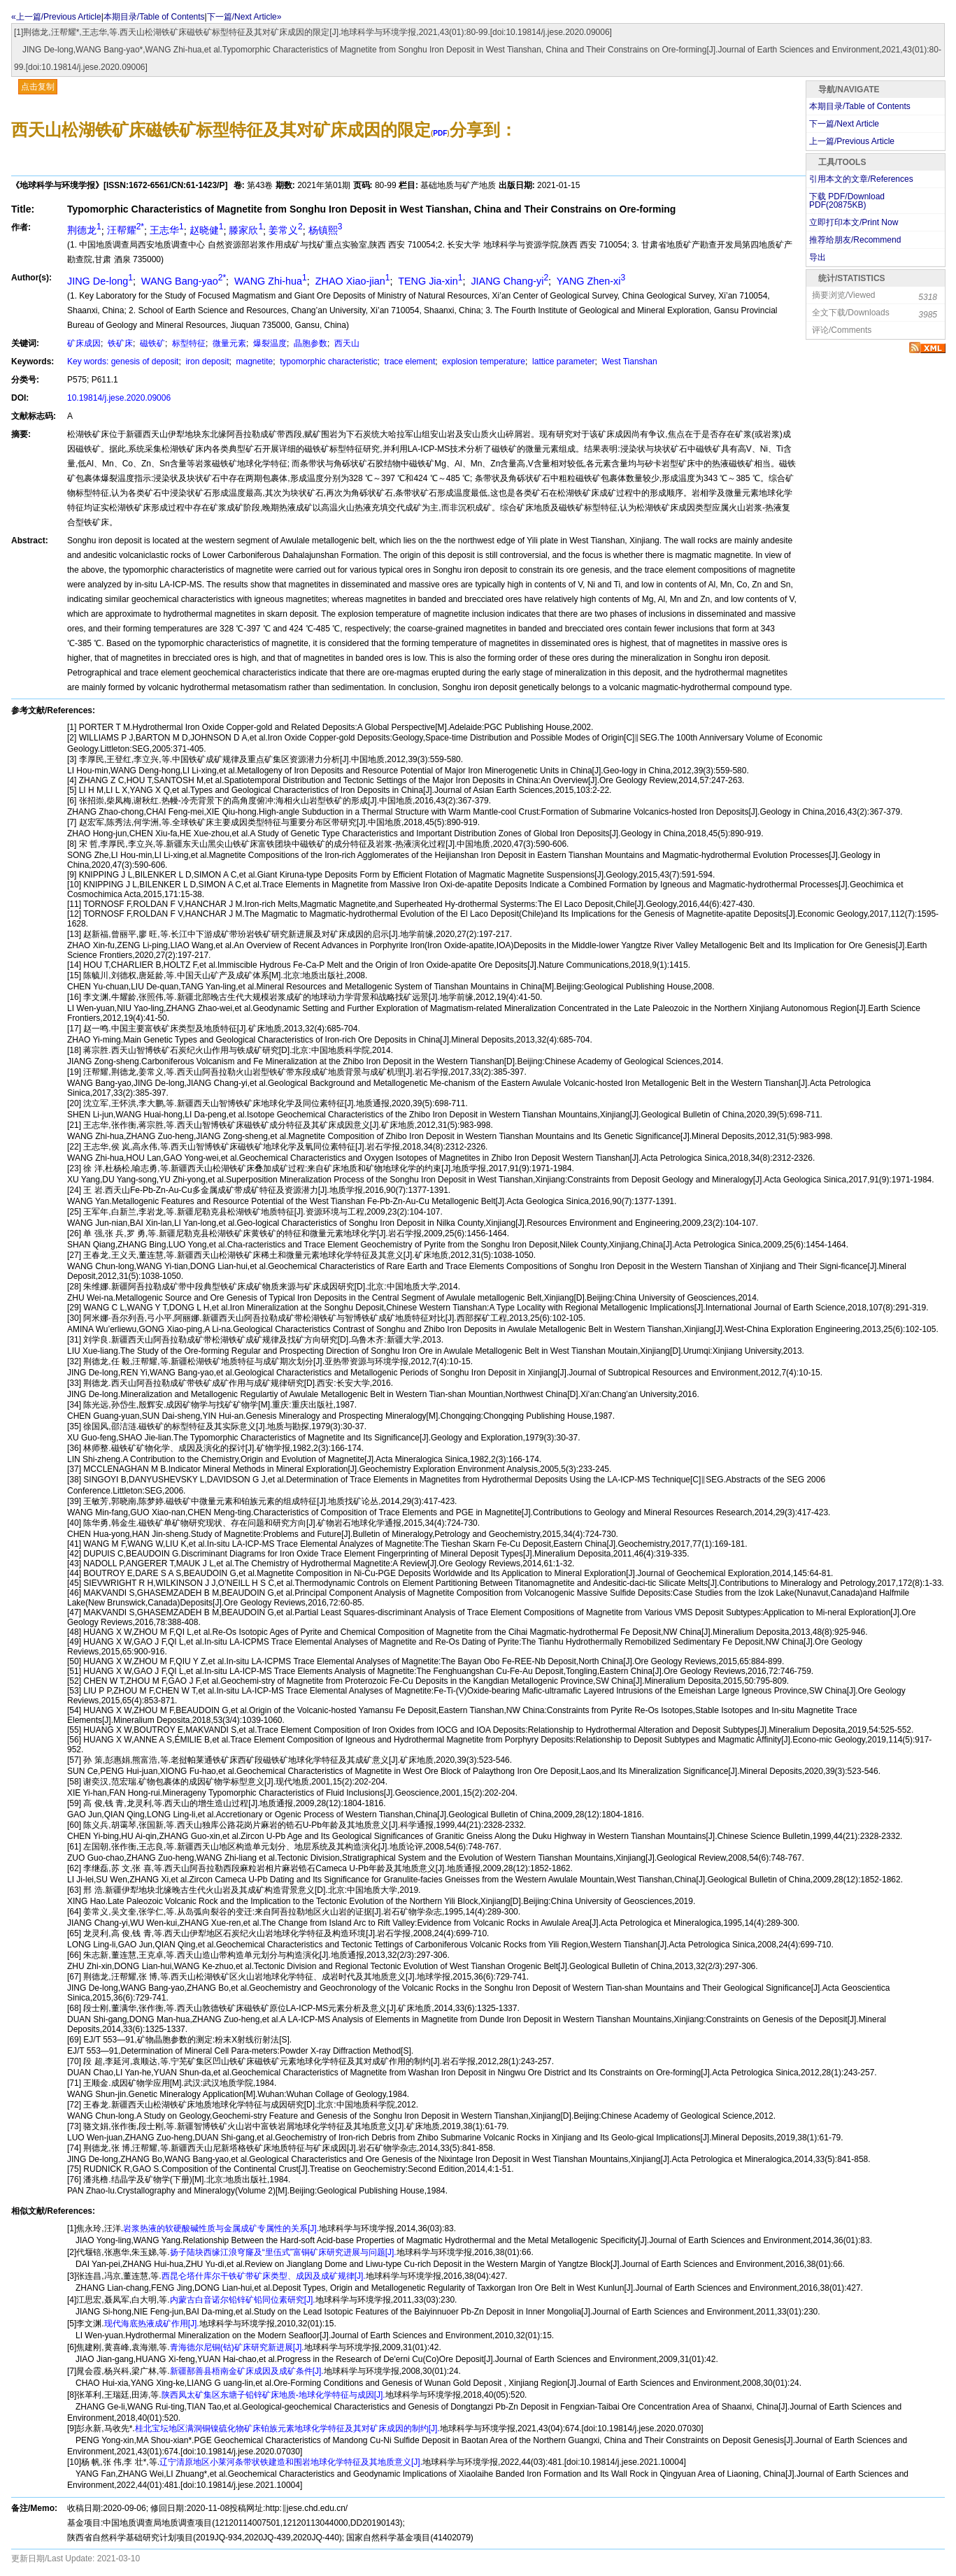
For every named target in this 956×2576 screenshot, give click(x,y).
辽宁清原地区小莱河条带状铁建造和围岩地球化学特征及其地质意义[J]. (290, 2462)
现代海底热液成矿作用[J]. (151, 2323)
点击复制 (38, 87)
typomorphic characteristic (328, 361)
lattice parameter (562, 361)
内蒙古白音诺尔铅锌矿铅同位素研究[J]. (242, 2300)
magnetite (253, 361)
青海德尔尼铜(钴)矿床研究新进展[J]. (237, 2347)
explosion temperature (482, 361)
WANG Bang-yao (182, 281)
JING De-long (100, 281)
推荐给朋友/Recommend (855, 240)
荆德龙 (84, 230)
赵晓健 (207, 230)
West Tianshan (628, 361)
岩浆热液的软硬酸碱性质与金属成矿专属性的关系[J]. (221, 2228)
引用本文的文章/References (861, 179)
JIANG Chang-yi (508, 281)
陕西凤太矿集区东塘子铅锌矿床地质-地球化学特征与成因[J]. (273, 2395)
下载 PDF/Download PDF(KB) (847, 201)
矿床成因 (84, 343)
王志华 (167, 230)
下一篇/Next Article (844, 124)
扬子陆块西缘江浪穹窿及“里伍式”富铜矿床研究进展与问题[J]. (283, 2252)
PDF (440, 133)
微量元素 (228, 343)
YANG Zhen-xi (589, 281)
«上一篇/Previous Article (56, 17)
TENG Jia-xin (428, 281)
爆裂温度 (269, 343)
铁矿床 (119, 343)
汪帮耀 (125, 230)
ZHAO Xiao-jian (351, 281)
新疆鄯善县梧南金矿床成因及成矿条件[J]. (247, 2371)
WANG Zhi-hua (269, 281)
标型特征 (188, 343)
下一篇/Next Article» (244, 17)
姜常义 (286, 230)
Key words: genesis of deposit (122, 361)
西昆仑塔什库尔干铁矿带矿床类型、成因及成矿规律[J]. (264, 2276)
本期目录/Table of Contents (154, 17)
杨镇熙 (325, 230)
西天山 (345, 343)
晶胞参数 (309, 343)
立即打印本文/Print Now (853, 222)
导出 (817, 257)
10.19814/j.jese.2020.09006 (119, 398)
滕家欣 (246, 230)
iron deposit (206, 361)
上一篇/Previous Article (851, 141)
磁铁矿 (151, 343)
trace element (408, 361)
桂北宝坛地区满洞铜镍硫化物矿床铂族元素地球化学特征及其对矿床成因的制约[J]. (287, 2428)
